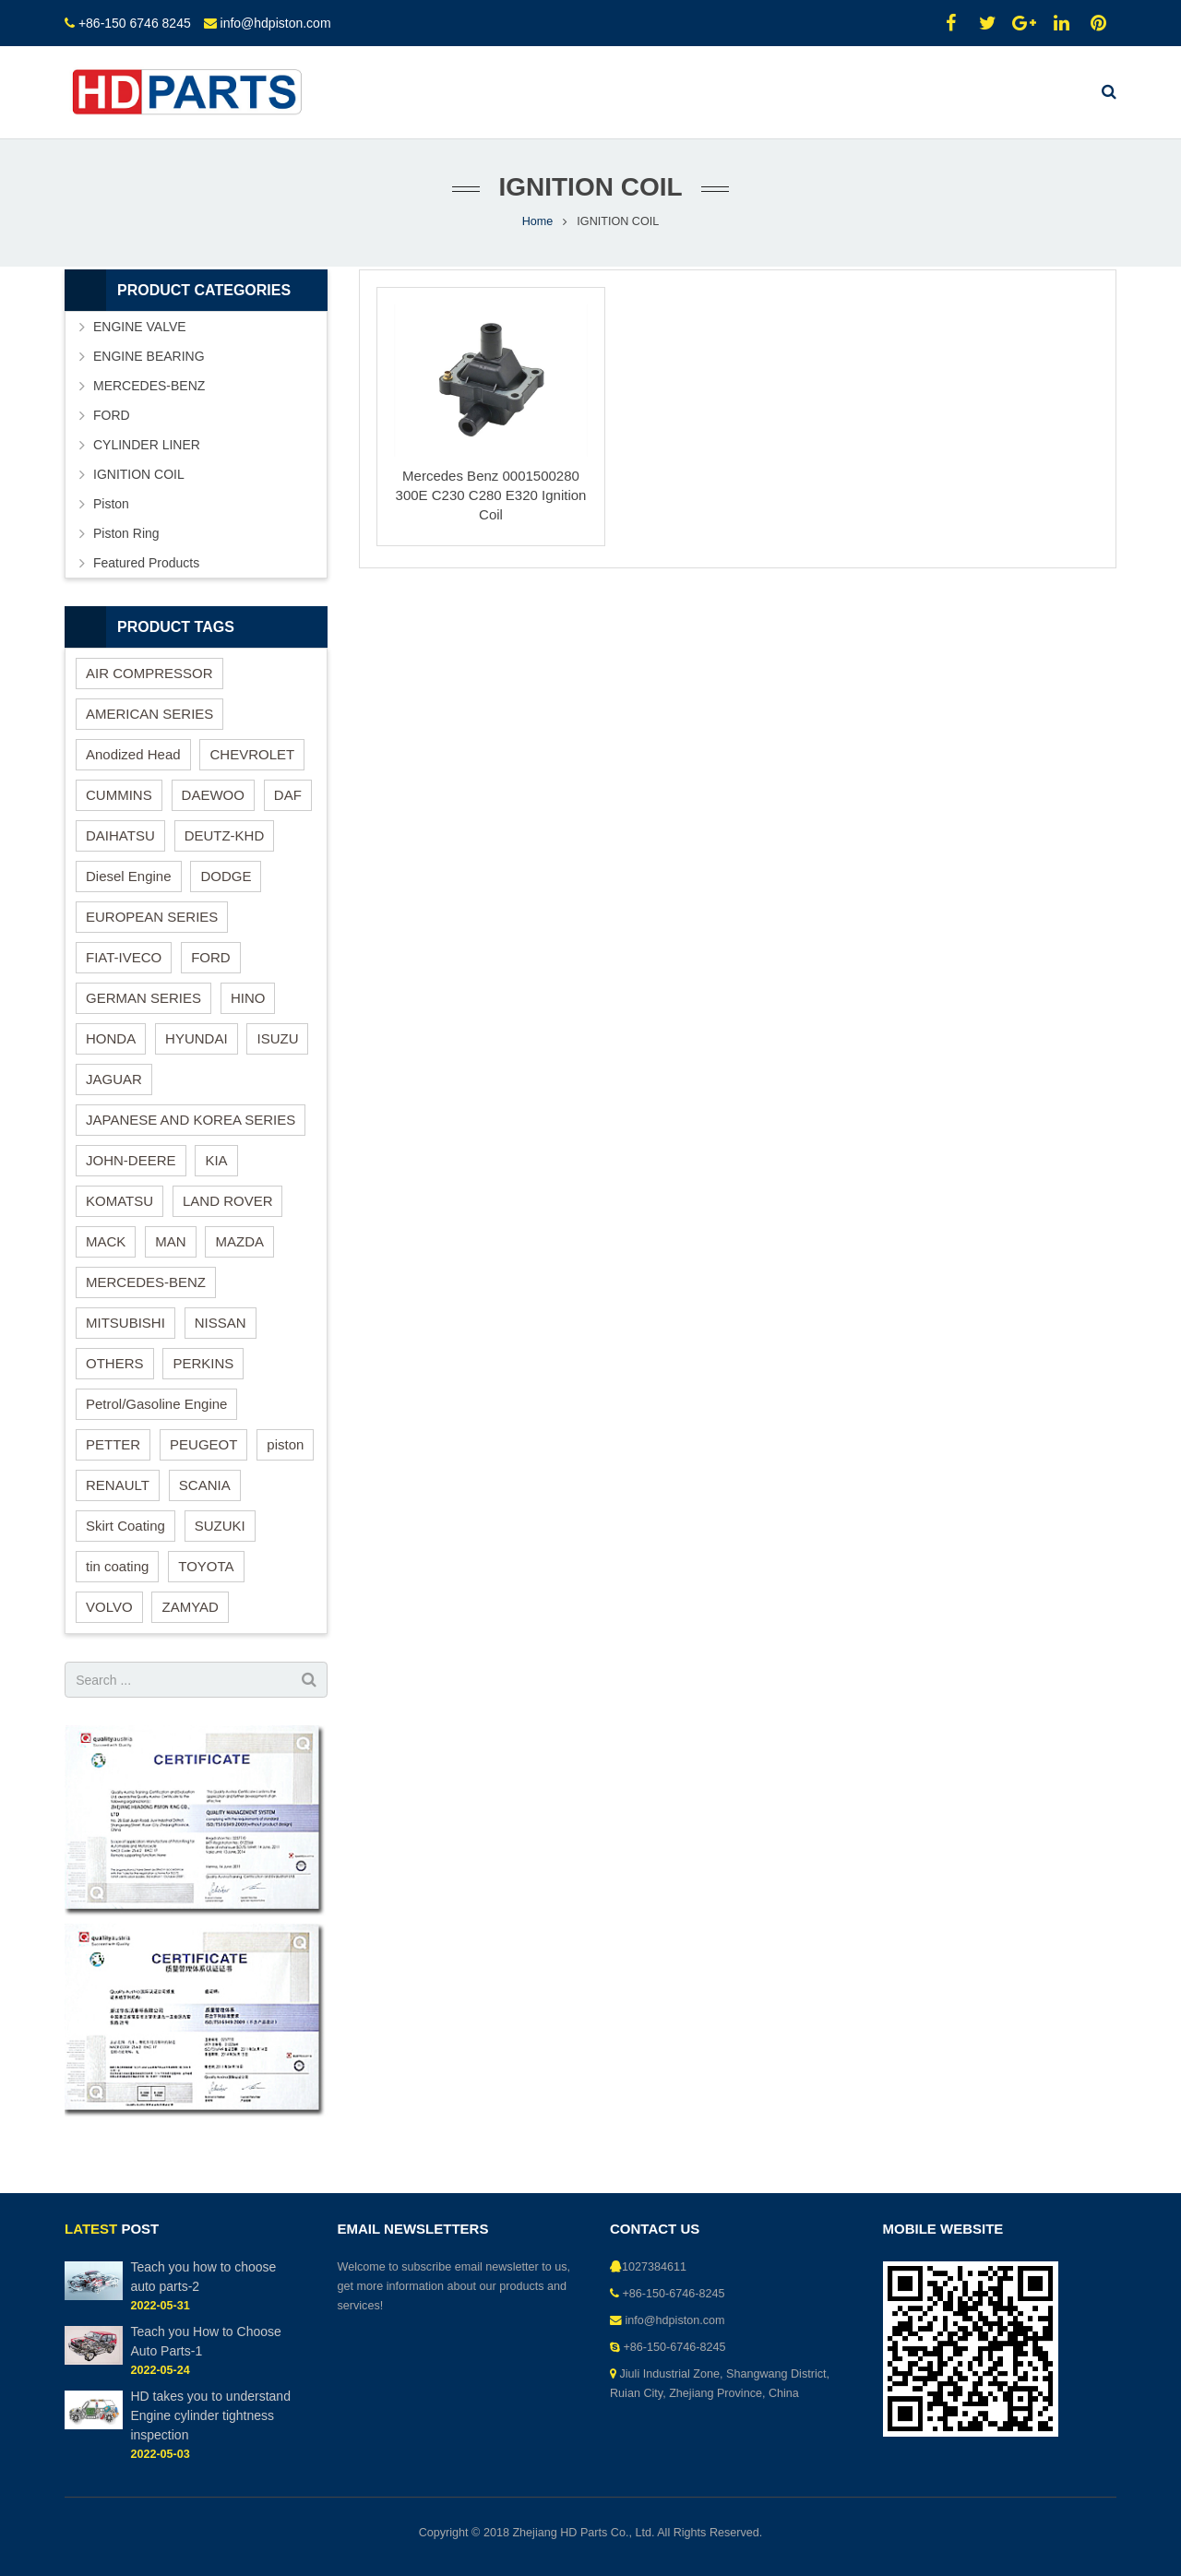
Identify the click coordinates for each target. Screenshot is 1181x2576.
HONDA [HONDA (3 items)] (111, 1038)
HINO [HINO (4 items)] (248, 998)
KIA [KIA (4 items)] (216, 1160)
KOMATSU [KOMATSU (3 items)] (119, 1201)
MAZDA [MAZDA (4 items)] (239, 1241)
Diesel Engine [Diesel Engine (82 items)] (129, 876)
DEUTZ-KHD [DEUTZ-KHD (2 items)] (225, 835)
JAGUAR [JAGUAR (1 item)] (114, 1079)
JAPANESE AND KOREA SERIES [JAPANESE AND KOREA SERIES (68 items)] (190, 1119)
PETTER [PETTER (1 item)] (113, 1444)
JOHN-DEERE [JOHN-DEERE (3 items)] (131, 1160)
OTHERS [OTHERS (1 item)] (115, 1363)
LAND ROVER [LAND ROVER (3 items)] (228, 1201)
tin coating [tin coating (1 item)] (117, 1566)
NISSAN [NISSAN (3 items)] (220, 1322)
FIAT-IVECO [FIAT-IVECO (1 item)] (123, 957)
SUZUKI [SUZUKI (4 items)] (220, 1525)
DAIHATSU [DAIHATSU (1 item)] (120, 835)
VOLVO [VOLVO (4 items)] (109, 1607)
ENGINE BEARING (149, 356)
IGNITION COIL (139, 474)
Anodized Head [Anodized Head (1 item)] (133, 754)
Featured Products (146, 562)
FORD (111, 415)
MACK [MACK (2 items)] (105, 1241)
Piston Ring (126, 533)
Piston (111, 503)
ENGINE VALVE (139, 326)
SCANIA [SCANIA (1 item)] (205, 1485)
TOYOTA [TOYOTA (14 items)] (205, 1566)
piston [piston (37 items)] (285, 1444)
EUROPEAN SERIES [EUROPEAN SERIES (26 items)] (152, 916)
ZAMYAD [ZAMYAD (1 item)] (189, 1607)
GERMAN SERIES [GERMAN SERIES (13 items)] (143, 998)
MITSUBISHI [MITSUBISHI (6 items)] (125, 1322)
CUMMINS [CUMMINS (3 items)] (119, 795)
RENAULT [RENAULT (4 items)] (117, 1485)
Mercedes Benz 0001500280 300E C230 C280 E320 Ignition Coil (491, 495)
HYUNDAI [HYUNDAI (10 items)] (196, 1038)
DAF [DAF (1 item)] (288, 795)
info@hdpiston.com (276, 23)
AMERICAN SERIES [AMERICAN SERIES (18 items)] (149, 714)
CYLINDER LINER (146, 444)
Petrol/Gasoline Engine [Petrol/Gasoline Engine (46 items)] (156, 1404)
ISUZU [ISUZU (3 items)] (277, 1038)
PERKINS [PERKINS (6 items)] (203, 1363)
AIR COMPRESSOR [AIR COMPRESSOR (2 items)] (149, 673)
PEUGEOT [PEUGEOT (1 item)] (203, 1444)
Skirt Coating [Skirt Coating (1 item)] (125, 1525)
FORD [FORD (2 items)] (211, 957)
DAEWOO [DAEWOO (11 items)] (213, 795)
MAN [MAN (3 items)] (170, 1241)
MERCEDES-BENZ (149, 385)
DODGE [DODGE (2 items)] (225, 876)
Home (538, 221)
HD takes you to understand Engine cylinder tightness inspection (210, 2415)
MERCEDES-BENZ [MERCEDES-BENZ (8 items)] (146, 1282)
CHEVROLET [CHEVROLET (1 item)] (251, 754)
